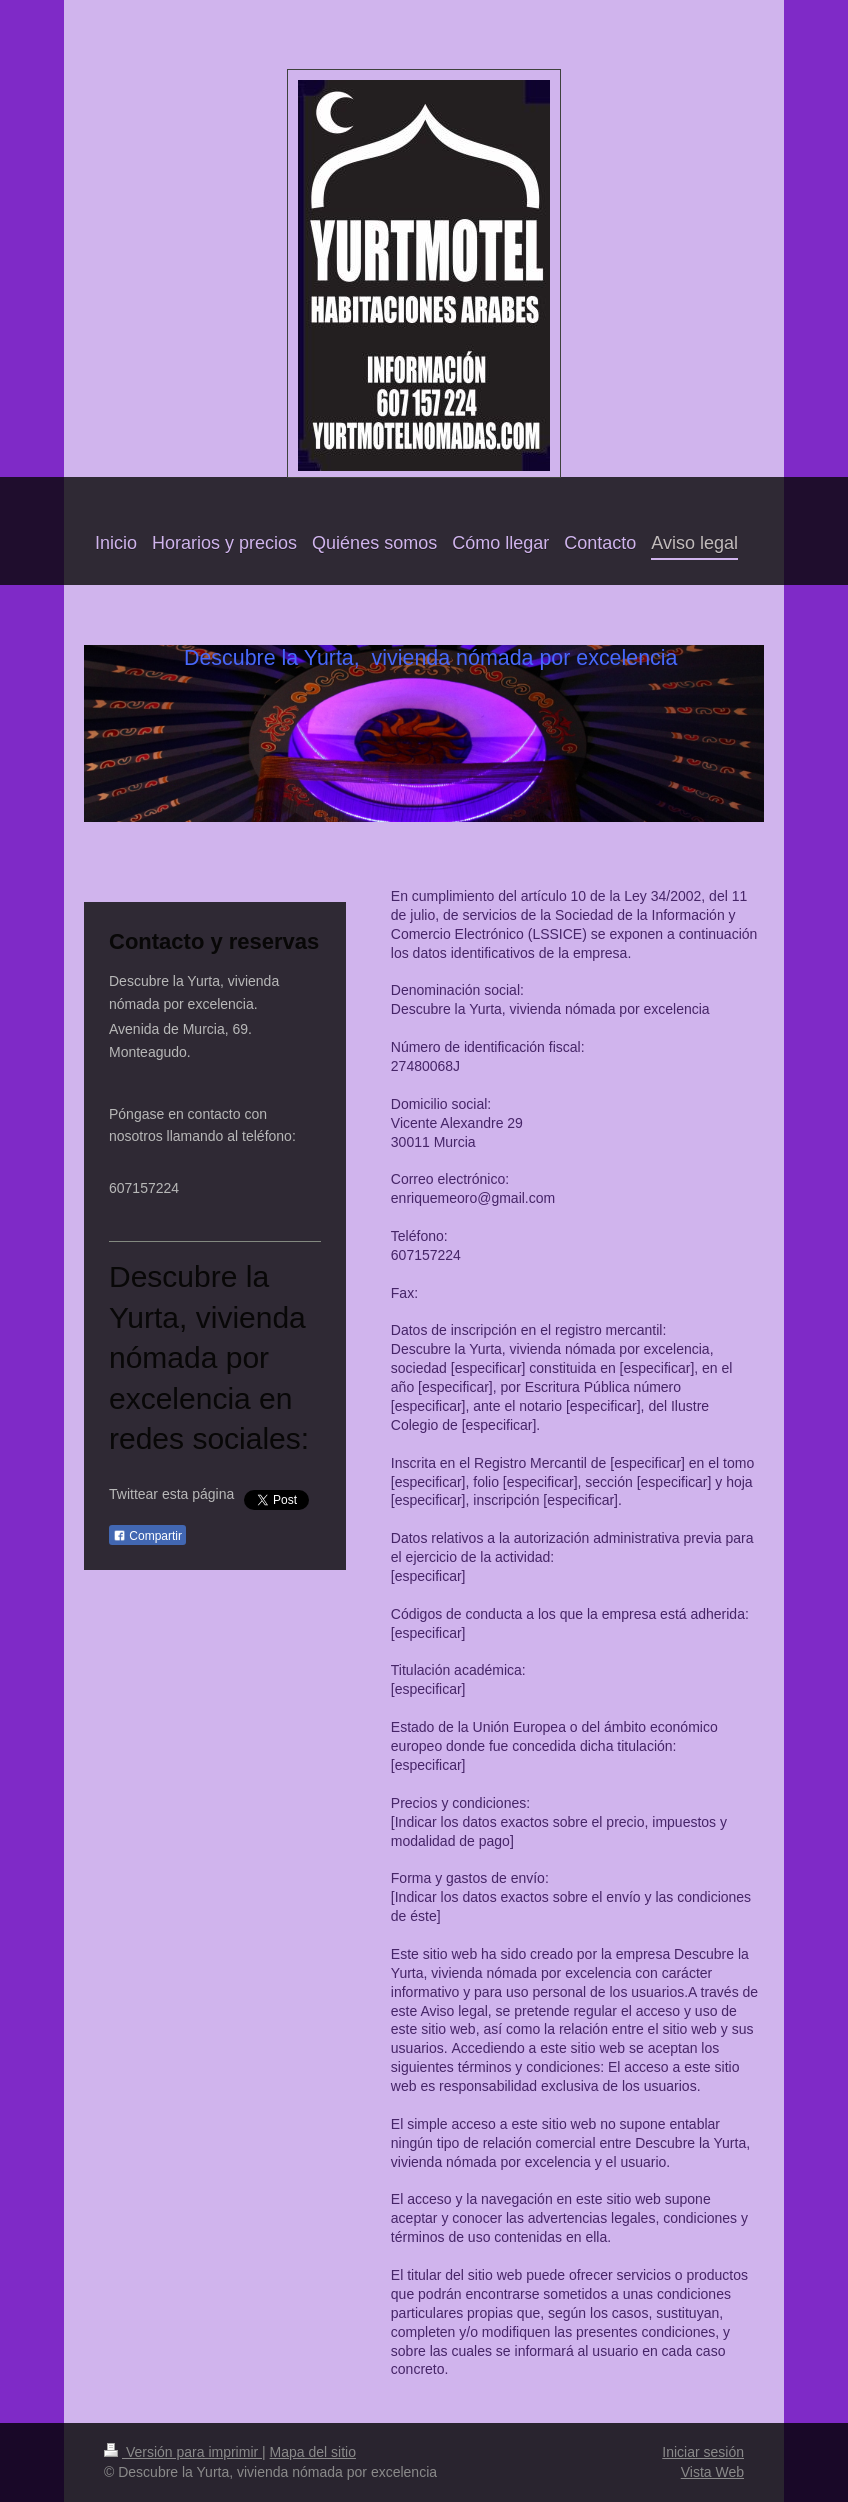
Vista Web (712, 2472)
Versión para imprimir (183, 2452)
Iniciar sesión (703, 2452)
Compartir (147, 1536)
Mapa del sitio (313, 2452)
